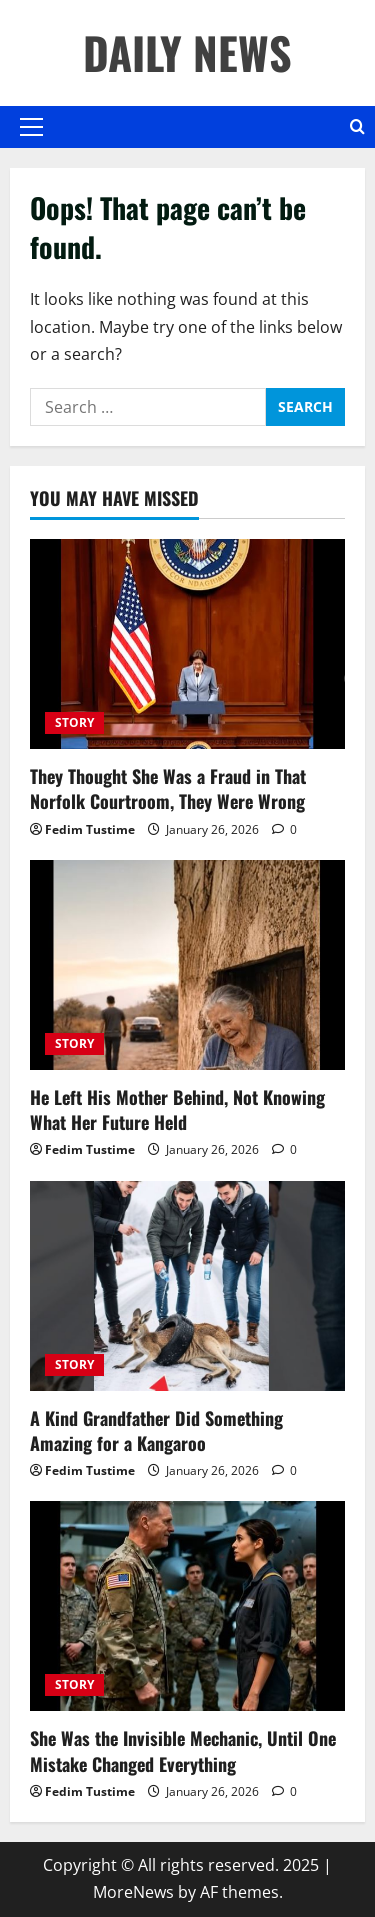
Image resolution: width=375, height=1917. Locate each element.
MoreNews (133, 1892)
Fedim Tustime (90, 829)
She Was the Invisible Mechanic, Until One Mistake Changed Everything (183, 1750)
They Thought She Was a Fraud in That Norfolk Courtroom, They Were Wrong (168, 788)
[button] (31, 127)
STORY (74, 722)
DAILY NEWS (187, 52)
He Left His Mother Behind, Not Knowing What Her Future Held (177, 1109)
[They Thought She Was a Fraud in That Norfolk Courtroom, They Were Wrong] (187, 644)
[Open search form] (357, 127)
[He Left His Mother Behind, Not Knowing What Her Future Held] (187, 965)
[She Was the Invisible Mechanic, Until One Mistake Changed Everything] (187, 1606)
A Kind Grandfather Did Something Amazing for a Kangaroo (156, 1430)
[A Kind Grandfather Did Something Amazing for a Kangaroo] (187, 1286)
